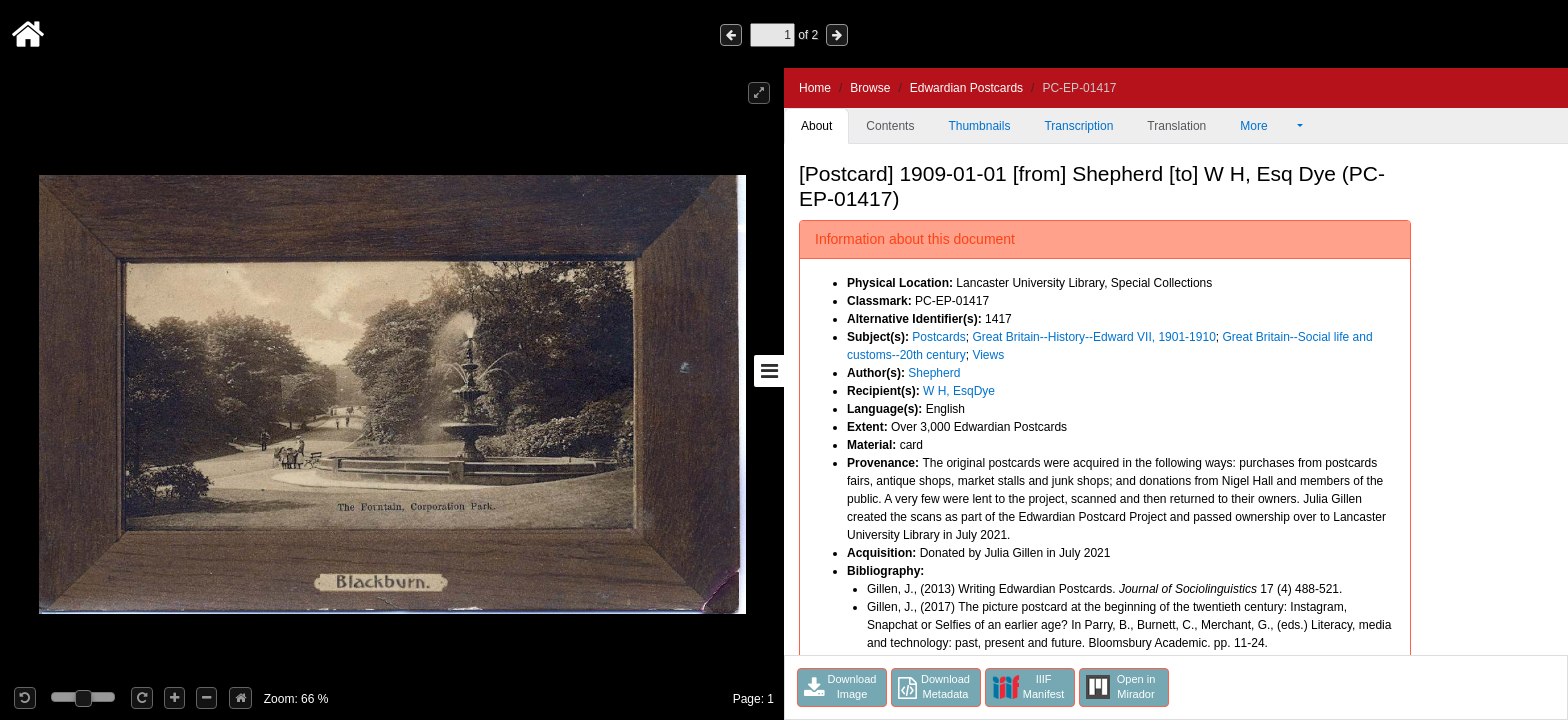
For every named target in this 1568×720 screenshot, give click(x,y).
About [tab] (816, 126)
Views (988, 355)
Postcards (938, 337)
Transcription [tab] (1078, 126)
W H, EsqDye (959, 391)
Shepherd (934, 373)
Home (815, 88)
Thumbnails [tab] (979, 126)
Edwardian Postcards (966, 88)
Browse (870, 88)
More (1267, 126)
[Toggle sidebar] (769, 371)
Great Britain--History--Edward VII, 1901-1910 (1093, 337)
